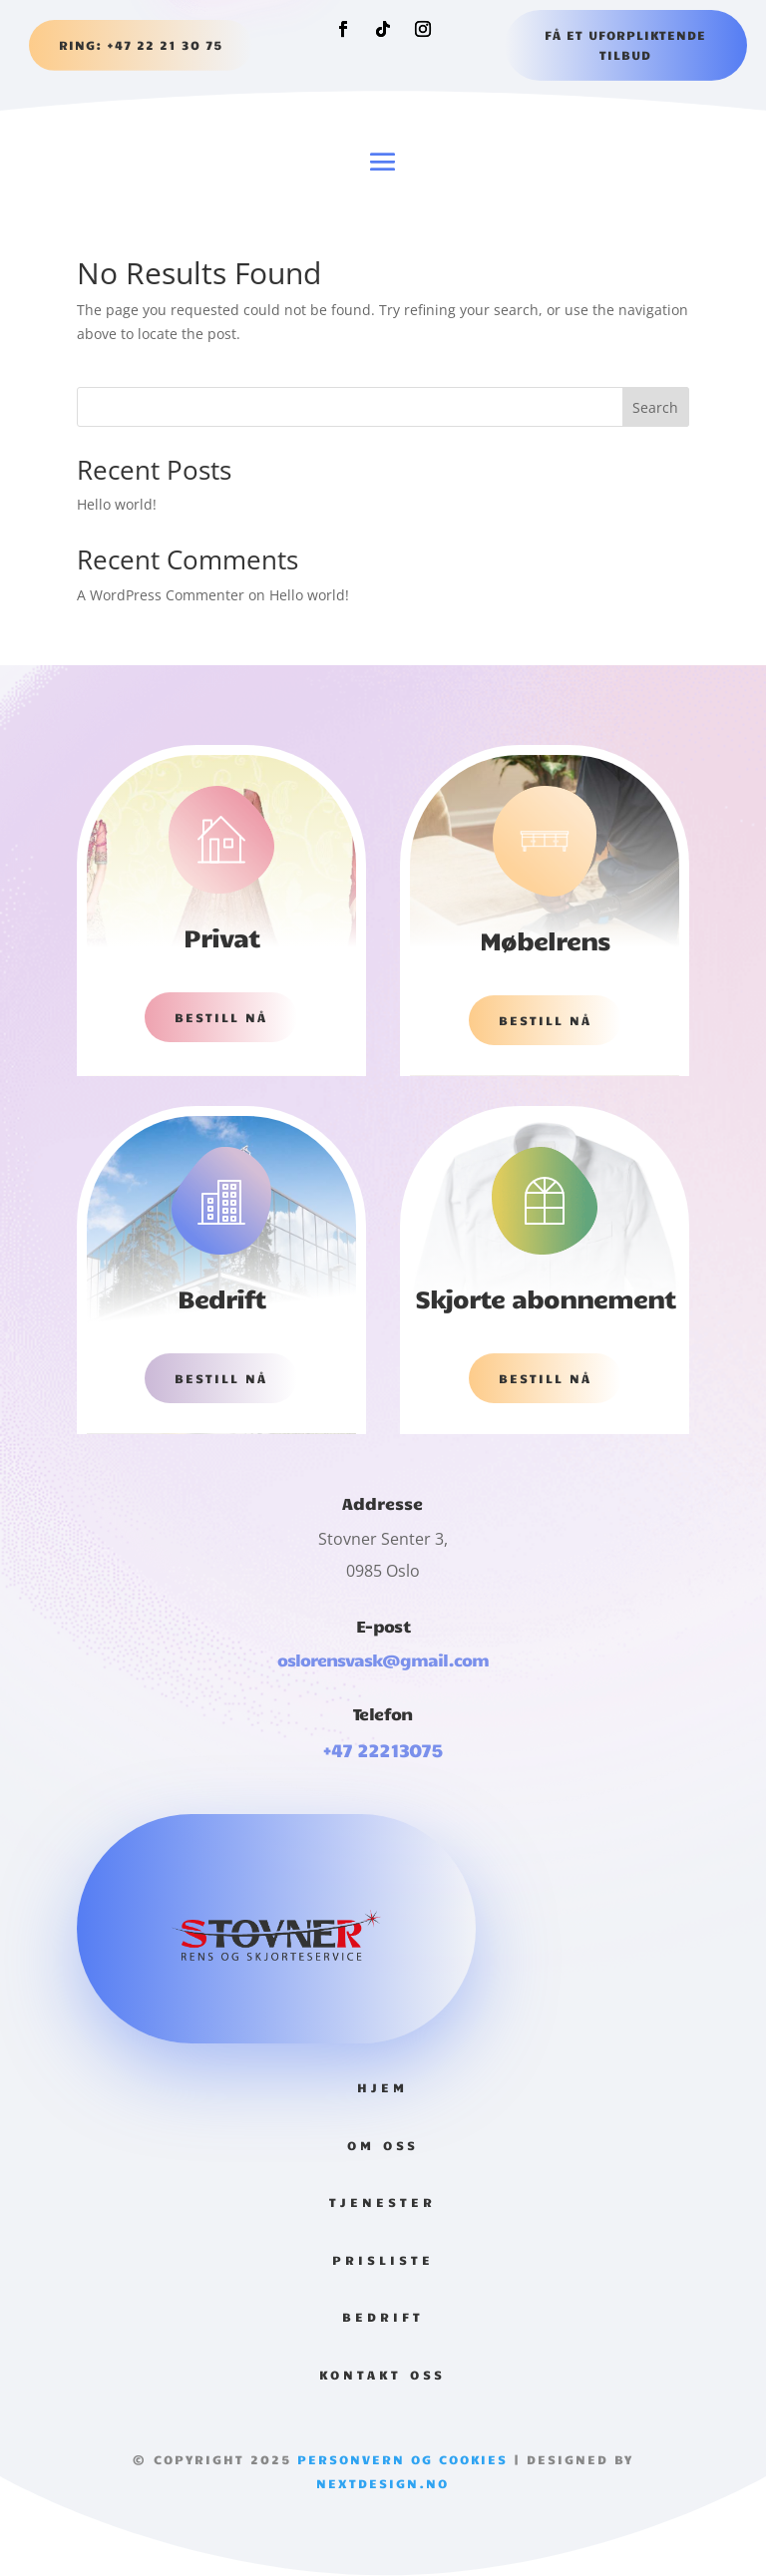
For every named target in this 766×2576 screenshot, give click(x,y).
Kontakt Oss (382, 2375)
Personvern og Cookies (399, 2459)
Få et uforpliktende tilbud (625, 45)
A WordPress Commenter (160, 594)
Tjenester (382, 2202)
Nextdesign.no (382, 2483)
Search (655, 407)
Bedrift (383, 2317)
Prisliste (383, 2260)
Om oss (383, 2145)
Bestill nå (221, 1017)
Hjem (382, 2087)
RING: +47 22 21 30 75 (140, 45)
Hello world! (117, 504)
